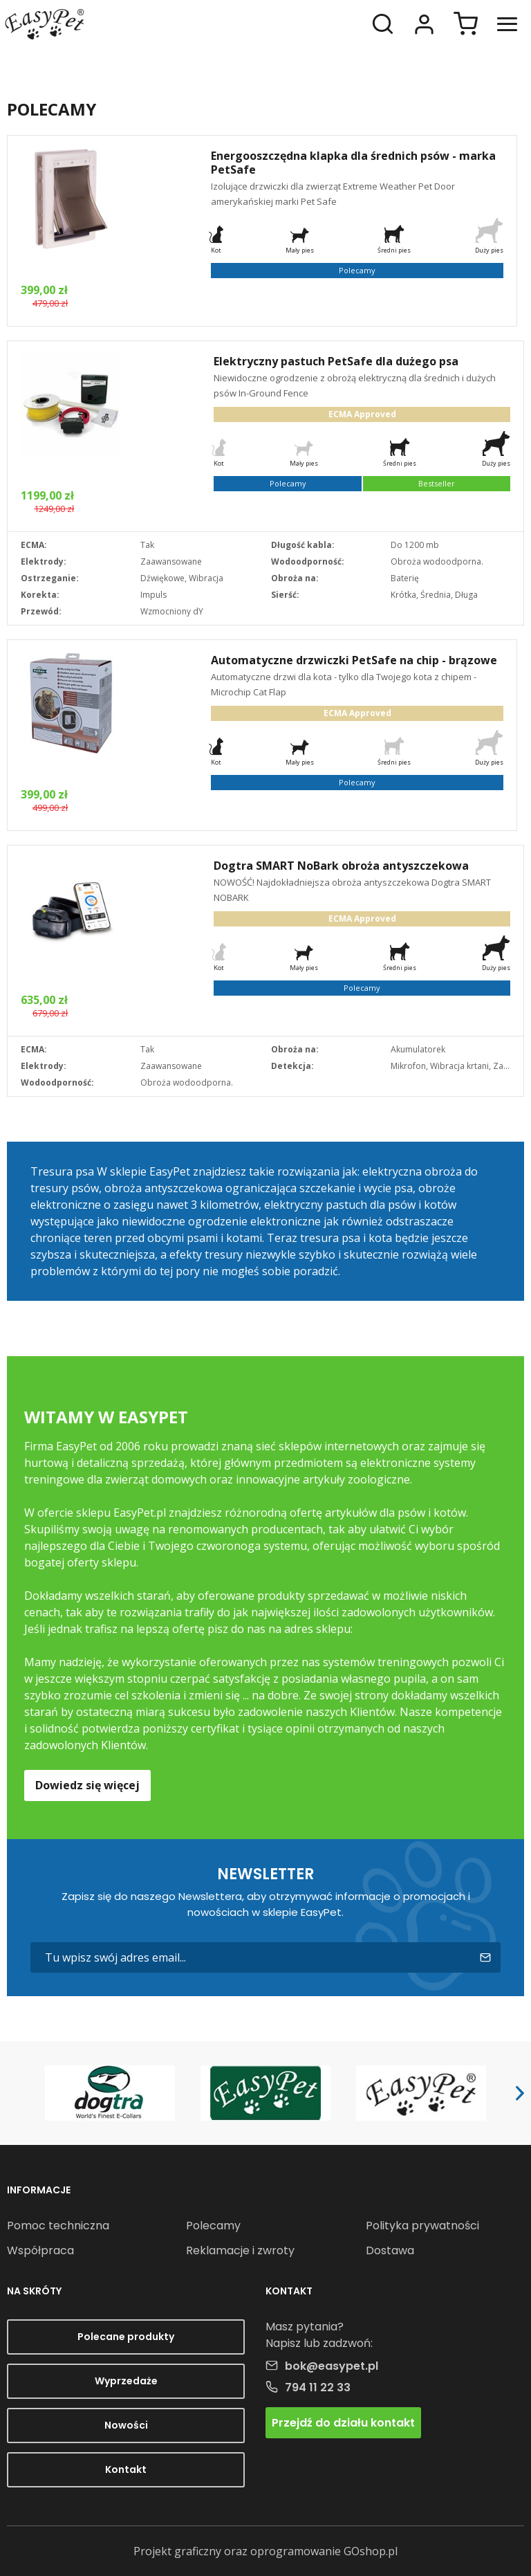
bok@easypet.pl (331, 2366)
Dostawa (390, 2250)
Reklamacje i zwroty (240, 2250)
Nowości (126, 2425)
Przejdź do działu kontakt (343, 2423)
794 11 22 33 (318, 2387)
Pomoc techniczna (58, 2226)
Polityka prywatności (422, 2226)
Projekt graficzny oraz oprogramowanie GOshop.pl (265, 2551)
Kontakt (126, 2469)
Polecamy (213, 2226)
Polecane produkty (125, 2337)
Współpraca (40, 2250)
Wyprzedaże (126, 2381)
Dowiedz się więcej (87, 1785)
